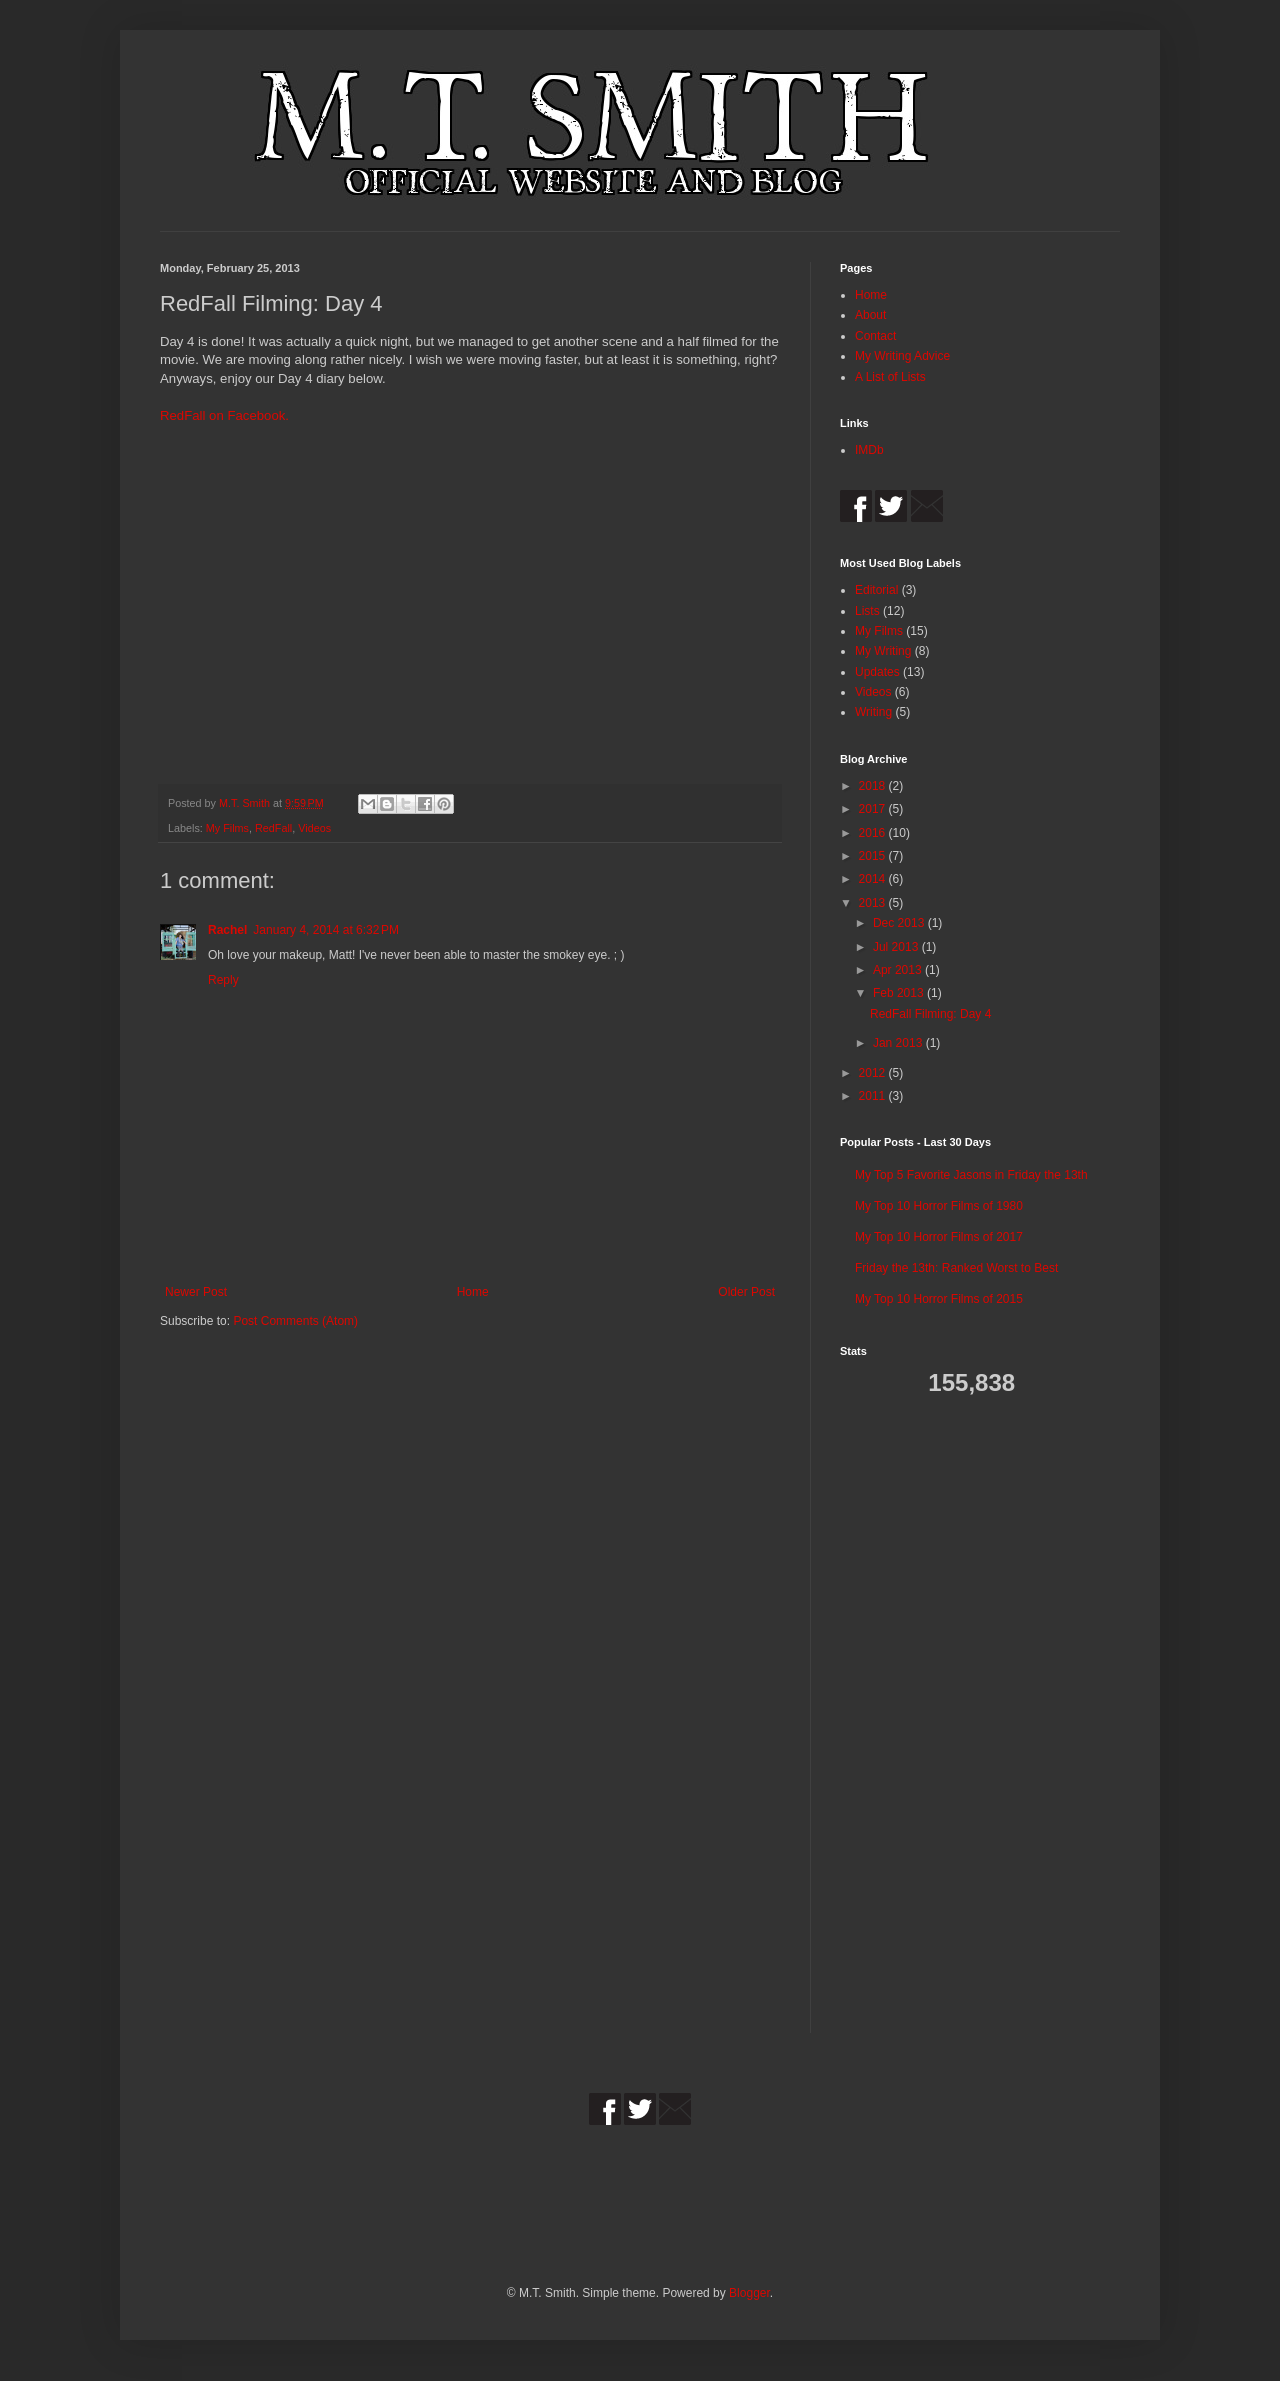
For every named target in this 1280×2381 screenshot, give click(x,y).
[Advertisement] (900, 1728)
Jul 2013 (897, 947)
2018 (874, 786)
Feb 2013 (900, 993)
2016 (874, 833)
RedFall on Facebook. (224, 415)
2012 (874, 1073)
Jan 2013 (899, 1043)
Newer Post (196, 1292)
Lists (867, 611)
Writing (873, 712)
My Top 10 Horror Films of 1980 (939, 1206)
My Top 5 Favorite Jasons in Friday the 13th (971, 1175)
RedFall (273, 828)
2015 (874, 856)
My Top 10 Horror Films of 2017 (939, 1237)
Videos (314, 828)
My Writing (883, 651)
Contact (875, 336)
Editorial (876, 590)
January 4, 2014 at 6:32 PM (326, 930)
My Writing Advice (902, 356)
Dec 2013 (900, 923)
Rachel (227, 930)
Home (473, 1292)
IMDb (869, 450)
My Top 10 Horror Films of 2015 (939, 1299)
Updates (877, 672)
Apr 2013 (899, 970)
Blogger (749, 2293)
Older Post (746, 1292)
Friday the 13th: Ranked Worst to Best (956, 1268)
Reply (223, 980)
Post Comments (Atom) (295, 1321)
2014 (874, 879)
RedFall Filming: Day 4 (930, 1014)
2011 (874, 1096)
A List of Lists (890, 377)
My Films (227, 828)
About (870, 315)
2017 (874, 809)
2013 (874, 903)
